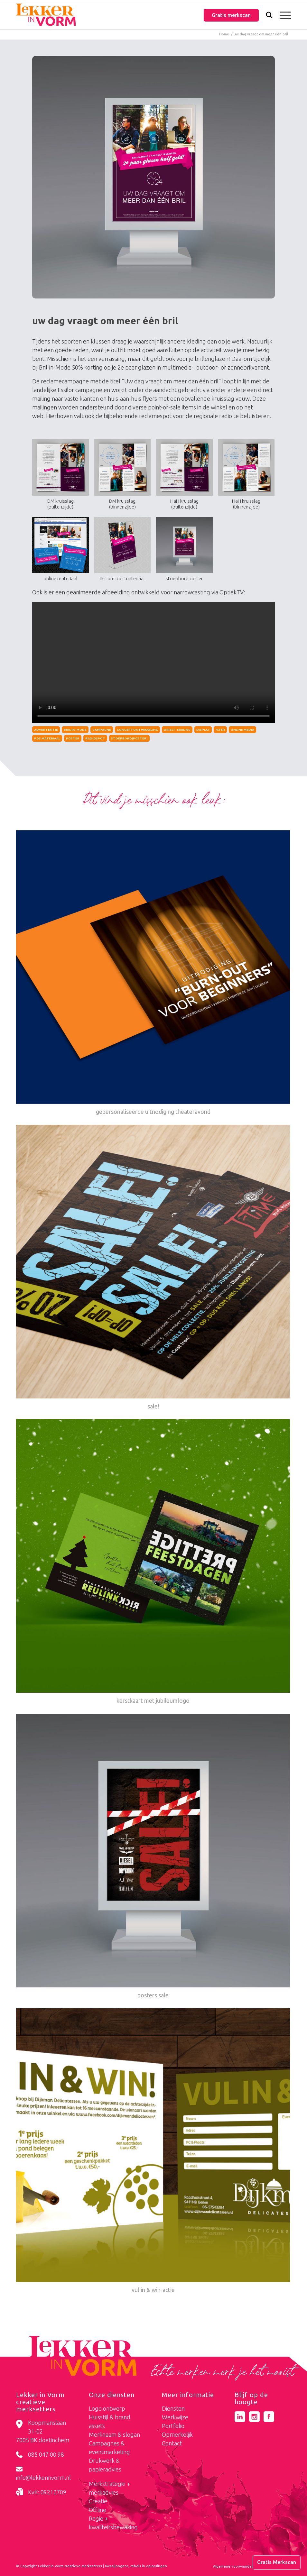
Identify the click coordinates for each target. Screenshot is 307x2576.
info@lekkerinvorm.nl (43, 2477)
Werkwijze (175, 2417)
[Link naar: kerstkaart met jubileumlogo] (153, 1562)
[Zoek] (266, 16)
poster (72, 738)
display (203, 729)
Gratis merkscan (231, 15)
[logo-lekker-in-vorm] (46, 14)
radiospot (95, 738)
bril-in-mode (75, 729)
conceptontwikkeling (137, 729)
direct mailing (177, 729)
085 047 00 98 (46, 2454)
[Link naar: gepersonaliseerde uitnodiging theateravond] (153, 973)
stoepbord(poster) (129, 738)
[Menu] (282, 14)
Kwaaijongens (116, 2566)
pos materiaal (47, 738)
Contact (172, 2443)
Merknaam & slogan (114, 2434)
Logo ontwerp (107, 2408)
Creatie (98, 2501)
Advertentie (46, 729)
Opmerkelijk (177, 2434)
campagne (101, 729)
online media (242, 729)
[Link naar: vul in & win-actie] (153, 2151)
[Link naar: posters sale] (153, 1857)
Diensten (173, 2408)
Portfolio (173, 2426)
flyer (220, 729)
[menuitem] (266, 15)
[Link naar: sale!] (153, 1268)
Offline (97, 2510)
